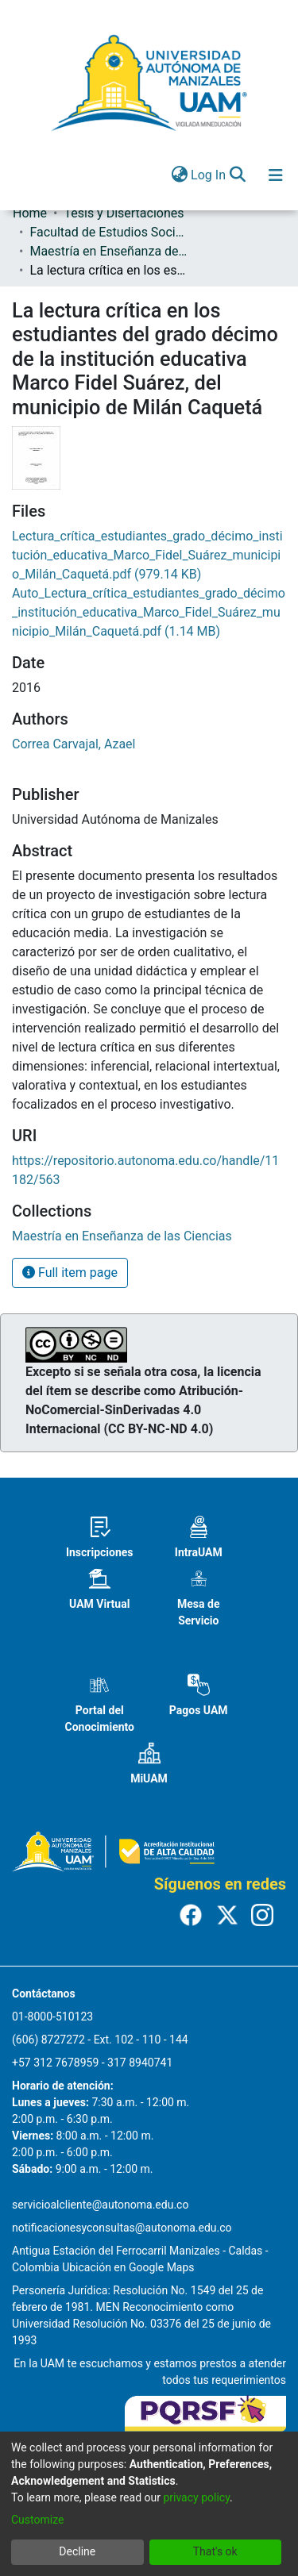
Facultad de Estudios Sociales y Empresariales (108, 232)
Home (30, 213)
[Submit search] (237, 175)
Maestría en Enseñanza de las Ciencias (108, 251)
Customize (37, 2519)
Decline (77, 2551)
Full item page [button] (70, 1272)
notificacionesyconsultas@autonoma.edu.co (122, 2227)
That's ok (215, 2551)
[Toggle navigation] (275, 175)
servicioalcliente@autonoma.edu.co (100, 2204)
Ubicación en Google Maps (128, 2267)
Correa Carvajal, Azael (74, 744)
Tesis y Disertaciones (124, 213)
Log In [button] (209, 175)
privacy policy (196, 2497)
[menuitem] (179, 175)
